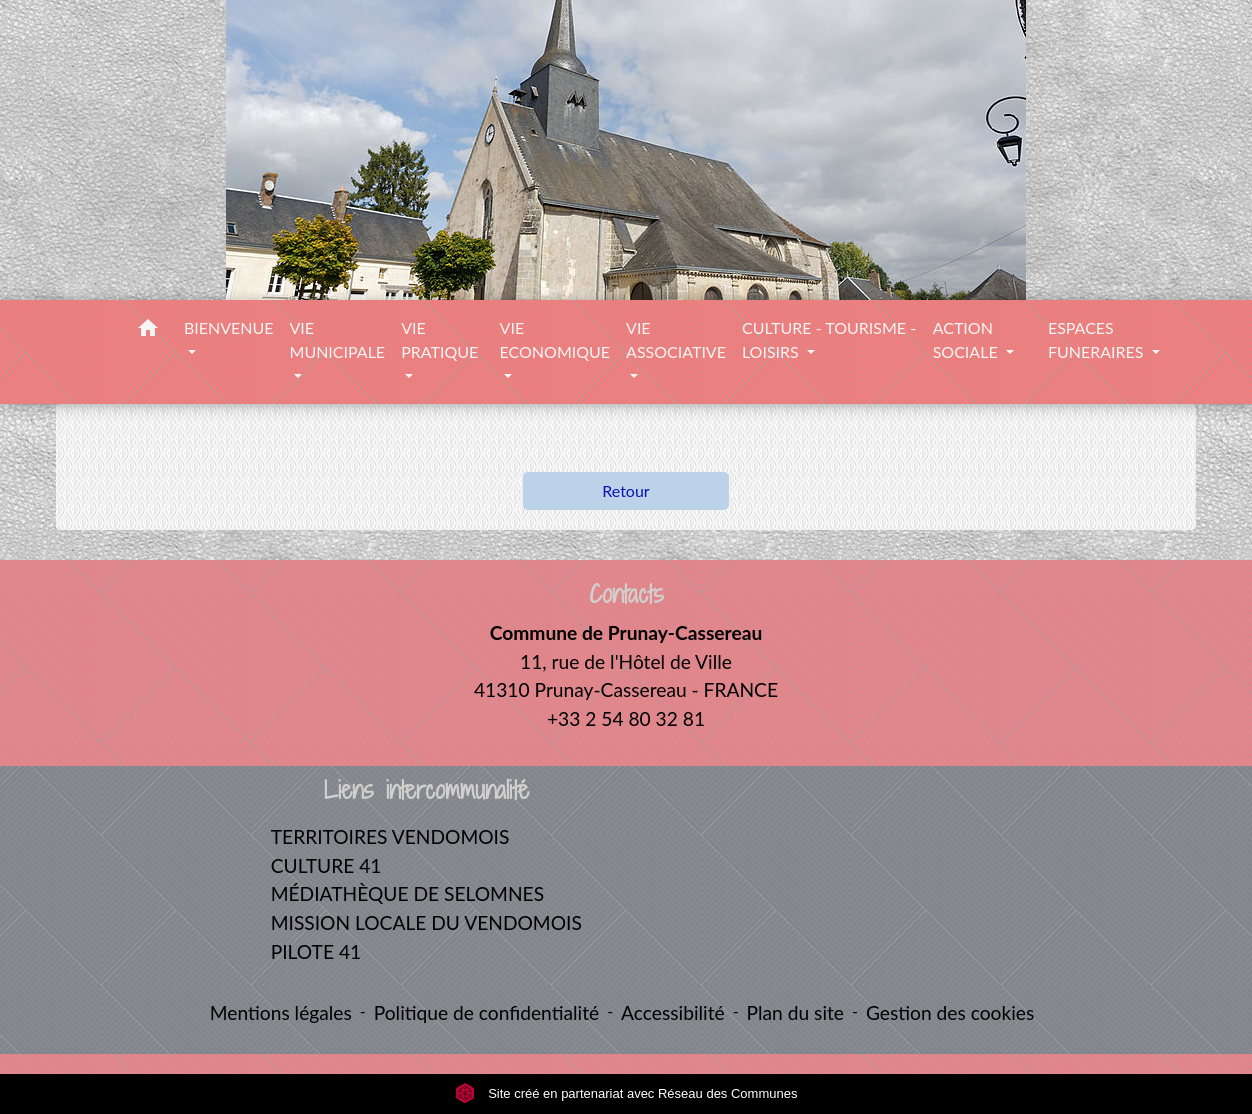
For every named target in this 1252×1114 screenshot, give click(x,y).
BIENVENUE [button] (229, 327)
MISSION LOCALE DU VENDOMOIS (426, 922)
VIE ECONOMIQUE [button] (555, 339)
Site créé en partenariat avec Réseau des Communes (626, 1093)
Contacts (626, 594)
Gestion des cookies (950, 1012)
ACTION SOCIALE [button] (967, 339)
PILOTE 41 (316, 951)
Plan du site (795, 1012)
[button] (148, 331)
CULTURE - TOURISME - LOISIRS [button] (829, 339)
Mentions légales (281, 1012)
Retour (625, 490)
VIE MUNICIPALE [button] (338, 339)
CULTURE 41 (326, 865)
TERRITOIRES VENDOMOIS (390, 836)
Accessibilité (673, 1012)
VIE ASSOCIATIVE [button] (676, 339)
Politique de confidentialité (486, 1012)
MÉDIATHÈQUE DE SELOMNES (407, 893)
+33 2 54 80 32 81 (626, 718)
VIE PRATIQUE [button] (439, 339)
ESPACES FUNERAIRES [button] (1098, 339)
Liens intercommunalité (426, 790)
